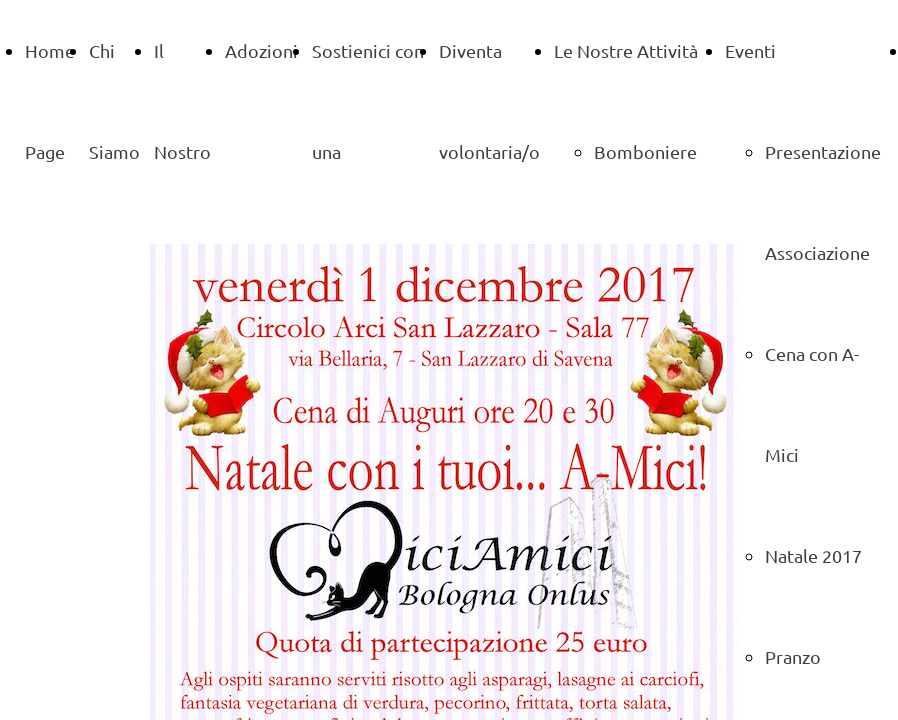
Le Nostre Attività (626, 50)
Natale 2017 (813, 555)
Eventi (750, 50)
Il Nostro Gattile (182, 151)
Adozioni (261, 50)
